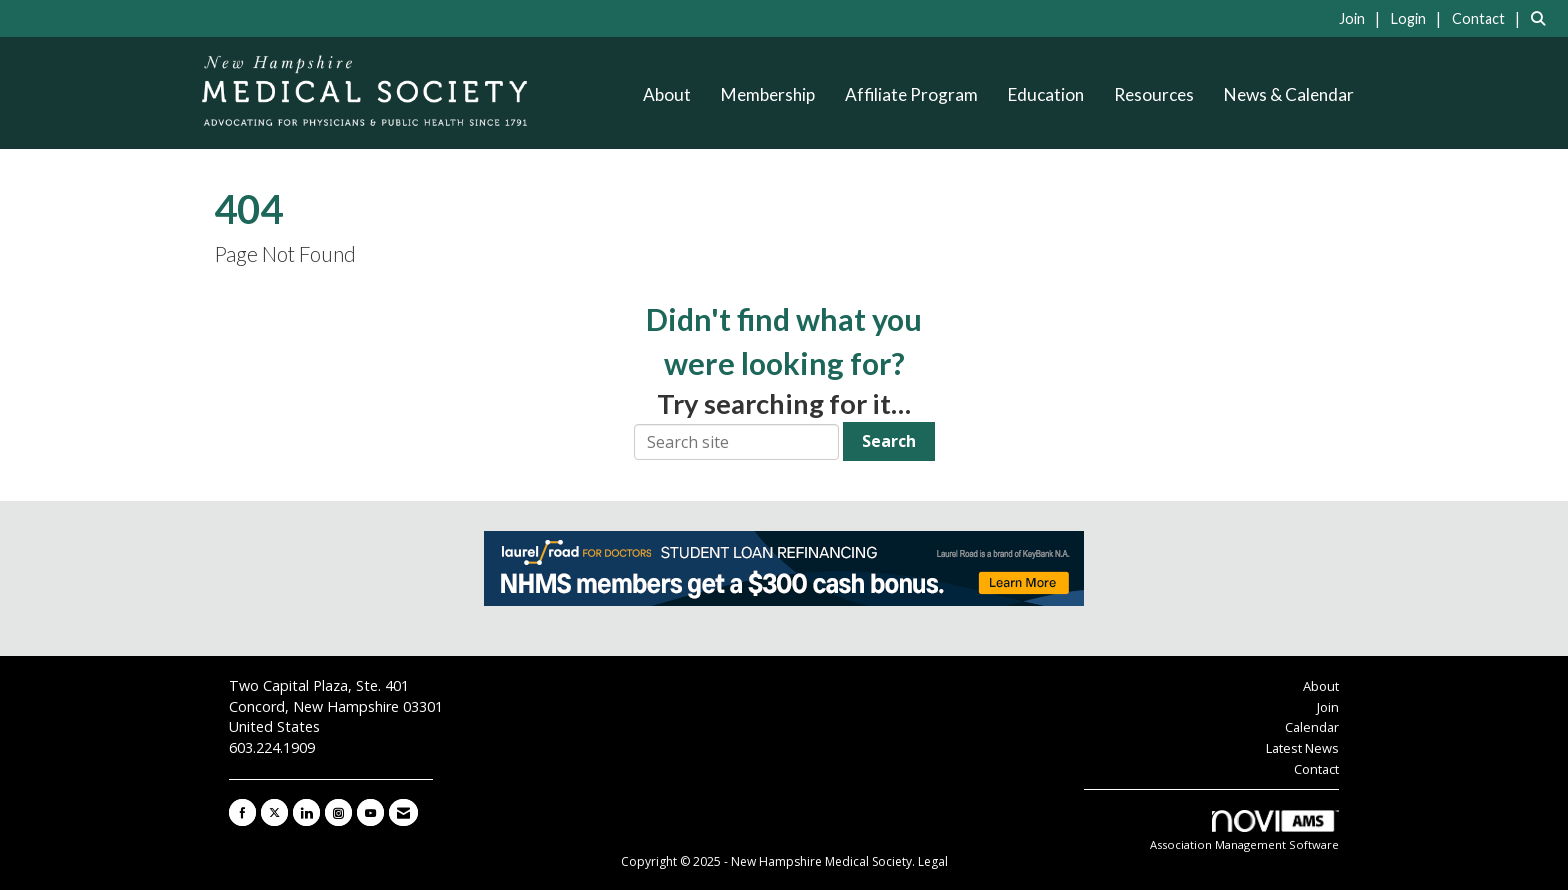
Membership (768, 94)
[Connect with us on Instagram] (338, 812)
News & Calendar (1289, 94)
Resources (1154, 94)
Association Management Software (1244, 831)
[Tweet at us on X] (274, 812)
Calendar (1312, 727)
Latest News (1302, 748)
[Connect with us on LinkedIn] (306, 812)
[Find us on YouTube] (370, 812)
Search (889, 441)
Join (1328, 707)
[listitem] (1363, 18)
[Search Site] (1542, 18)
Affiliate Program (911, 94)
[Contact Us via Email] (403, 812)
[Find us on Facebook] (242, 812)
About (667, 94)
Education (1046, 94)
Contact (1316, 769)
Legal (933, 861)
